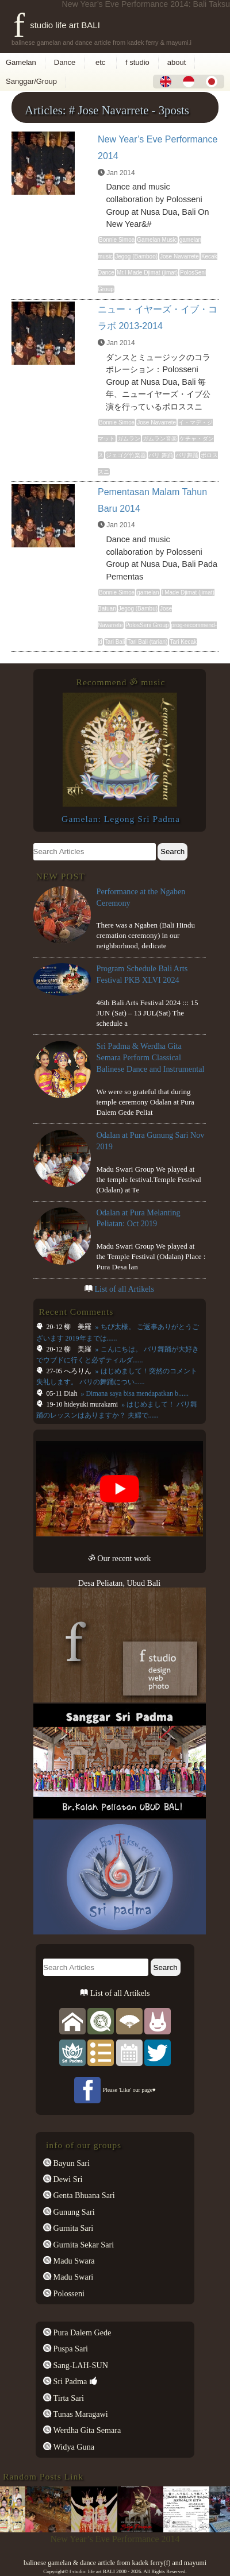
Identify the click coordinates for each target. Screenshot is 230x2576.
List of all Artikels (124, 1288)
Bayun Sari (70, 2163)
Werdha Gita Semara (86, 2430)
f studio (137, 62)
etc (100, 62)
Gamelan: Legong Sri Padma (121, 819)
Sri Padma (69, 2381)
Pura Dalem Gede (81, 2332)
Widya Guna (72, 2446)
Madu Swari (72, 2276)
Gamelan (21, 62)
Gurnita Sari (72, 2228)
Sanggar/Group (31, 81)
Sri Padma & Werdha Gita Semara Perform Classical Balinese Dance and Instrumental (151, 1057)
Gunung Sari (73, 2211)
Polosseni (68, 2293)
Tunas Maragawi (79, 2414)
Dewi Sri (66, 2179)
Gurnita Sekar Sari (82, 2244)
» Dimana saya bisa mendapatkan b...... (134, 1393)
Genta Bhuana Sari (83, 2195)
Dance (65, 62)
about (176, 62)
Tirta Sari (67, 2398)
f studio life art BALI (56, 25)
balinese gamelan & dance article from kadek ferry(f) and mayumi (115, 2563)
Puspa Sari (69, 2348)
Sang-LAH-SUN (79, 2365)
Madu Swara (73, 2260)
